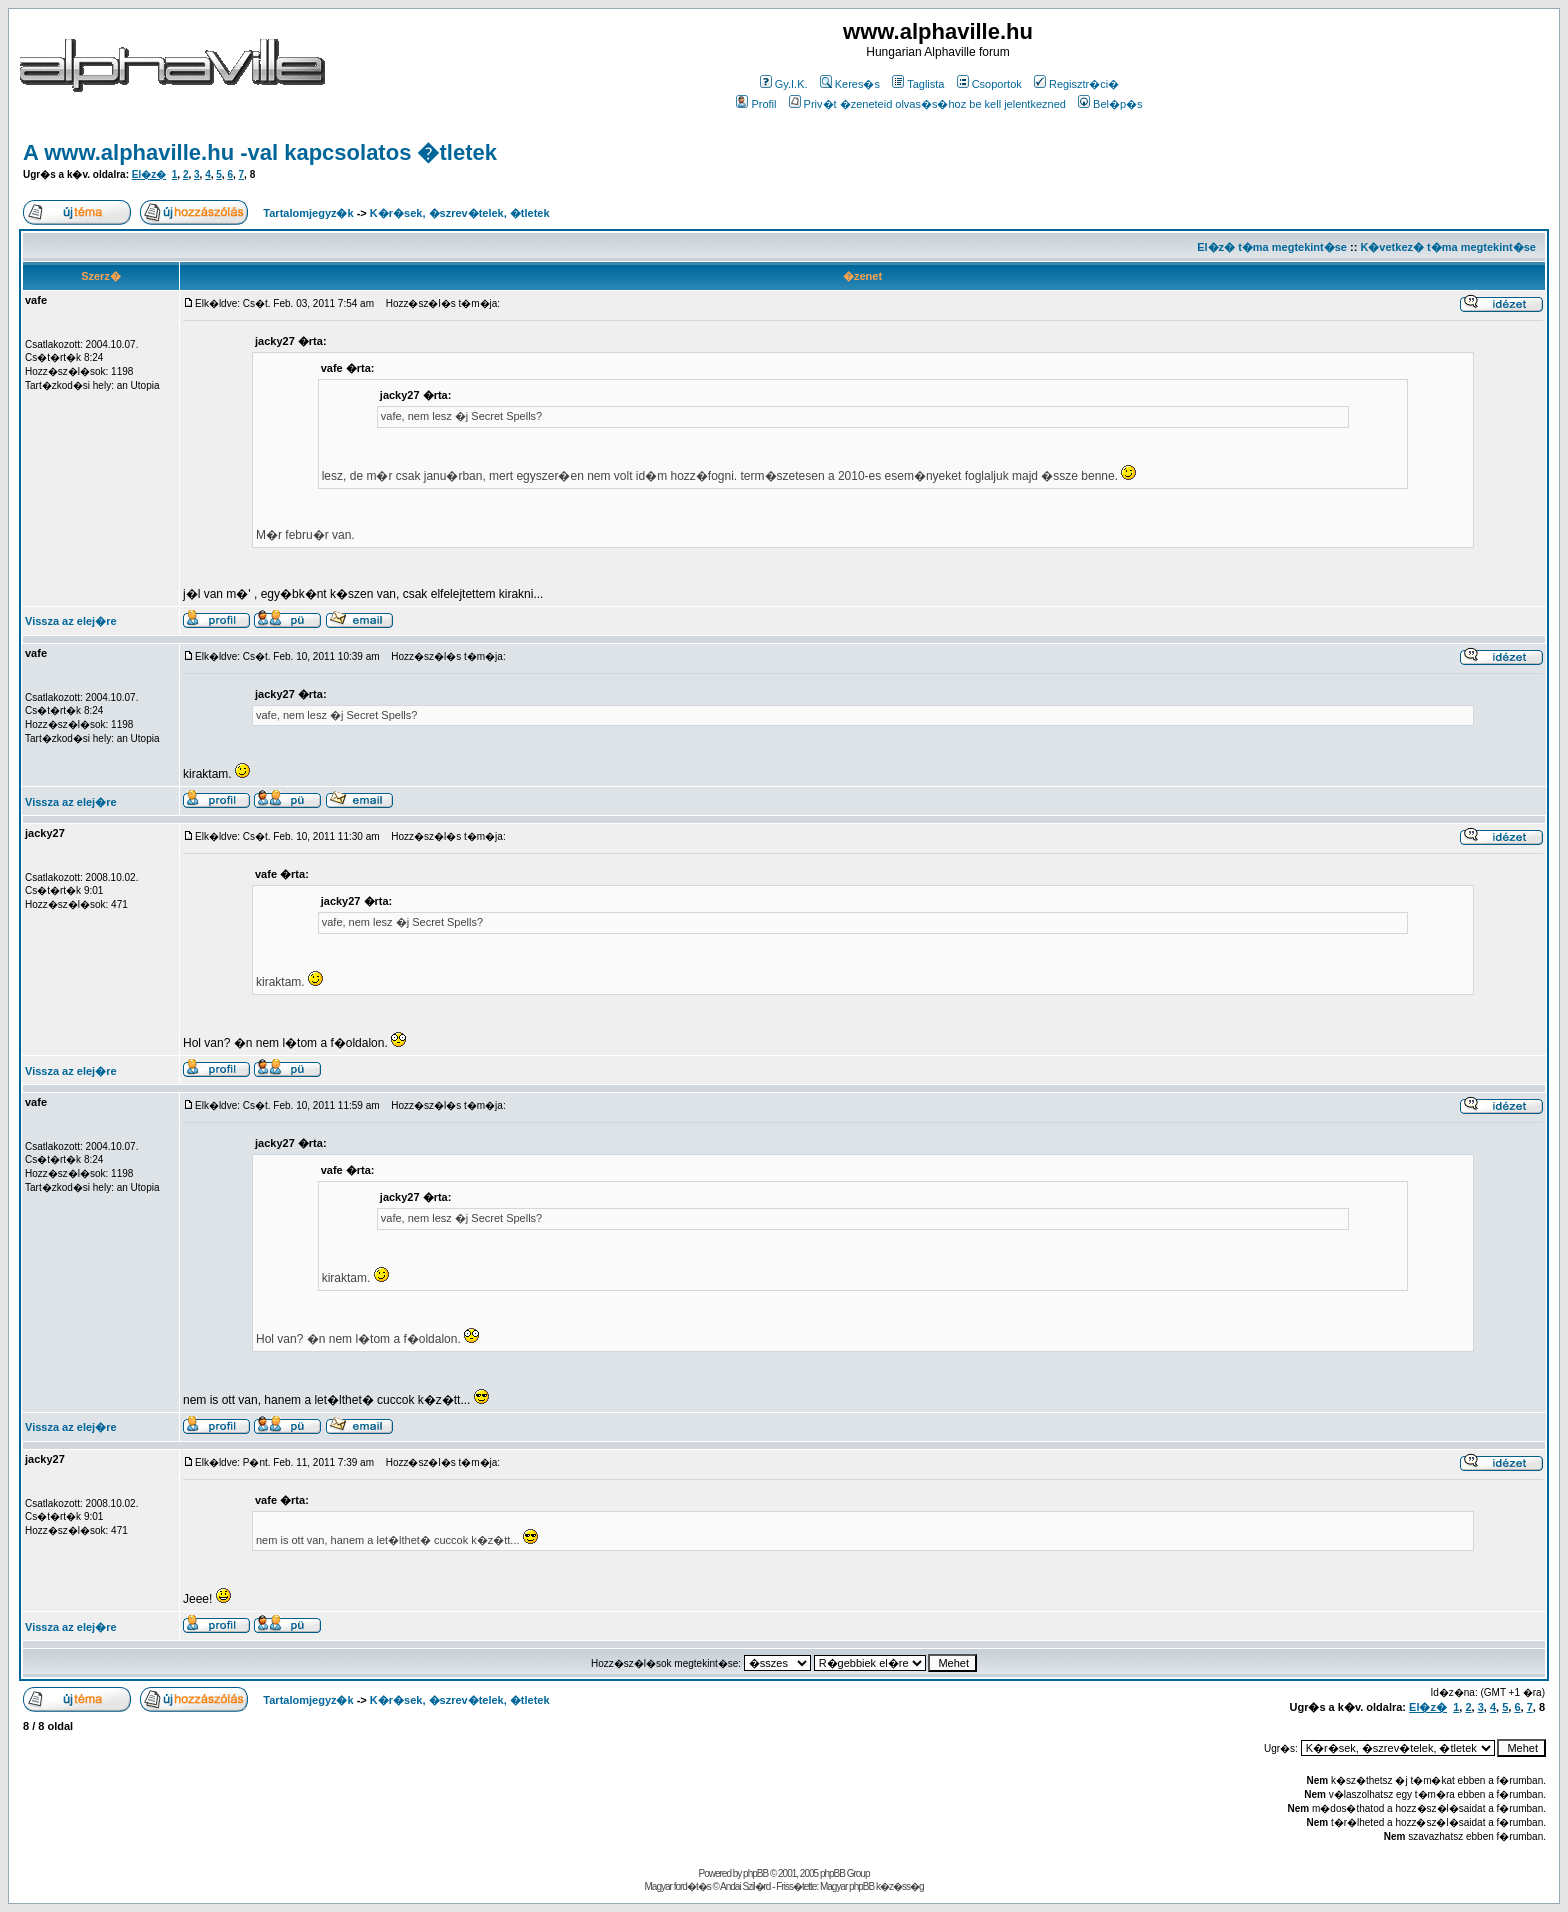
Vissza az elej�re (71, 621)
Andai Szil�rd (745, 1886)
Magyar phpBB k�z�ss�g (872, 1886)
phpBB (755, 1873)
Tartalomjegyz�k (308, 213)
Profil (756, 104)
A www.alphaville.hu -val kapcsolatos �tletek (260, 152)
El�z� (149, 174)
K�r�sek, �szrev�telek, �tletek (460, 213)
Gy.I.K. (784, 84)
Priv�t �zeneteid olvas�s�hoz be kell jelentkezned (927, 104)
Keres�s (850, 84)
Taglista (918, 84)
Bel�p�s (1110, 104)
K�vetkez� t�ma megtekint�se (1447, 247)
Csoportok (989, 84)
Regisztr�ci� (1076, 84)
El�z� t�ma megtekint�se (1272, 247)
